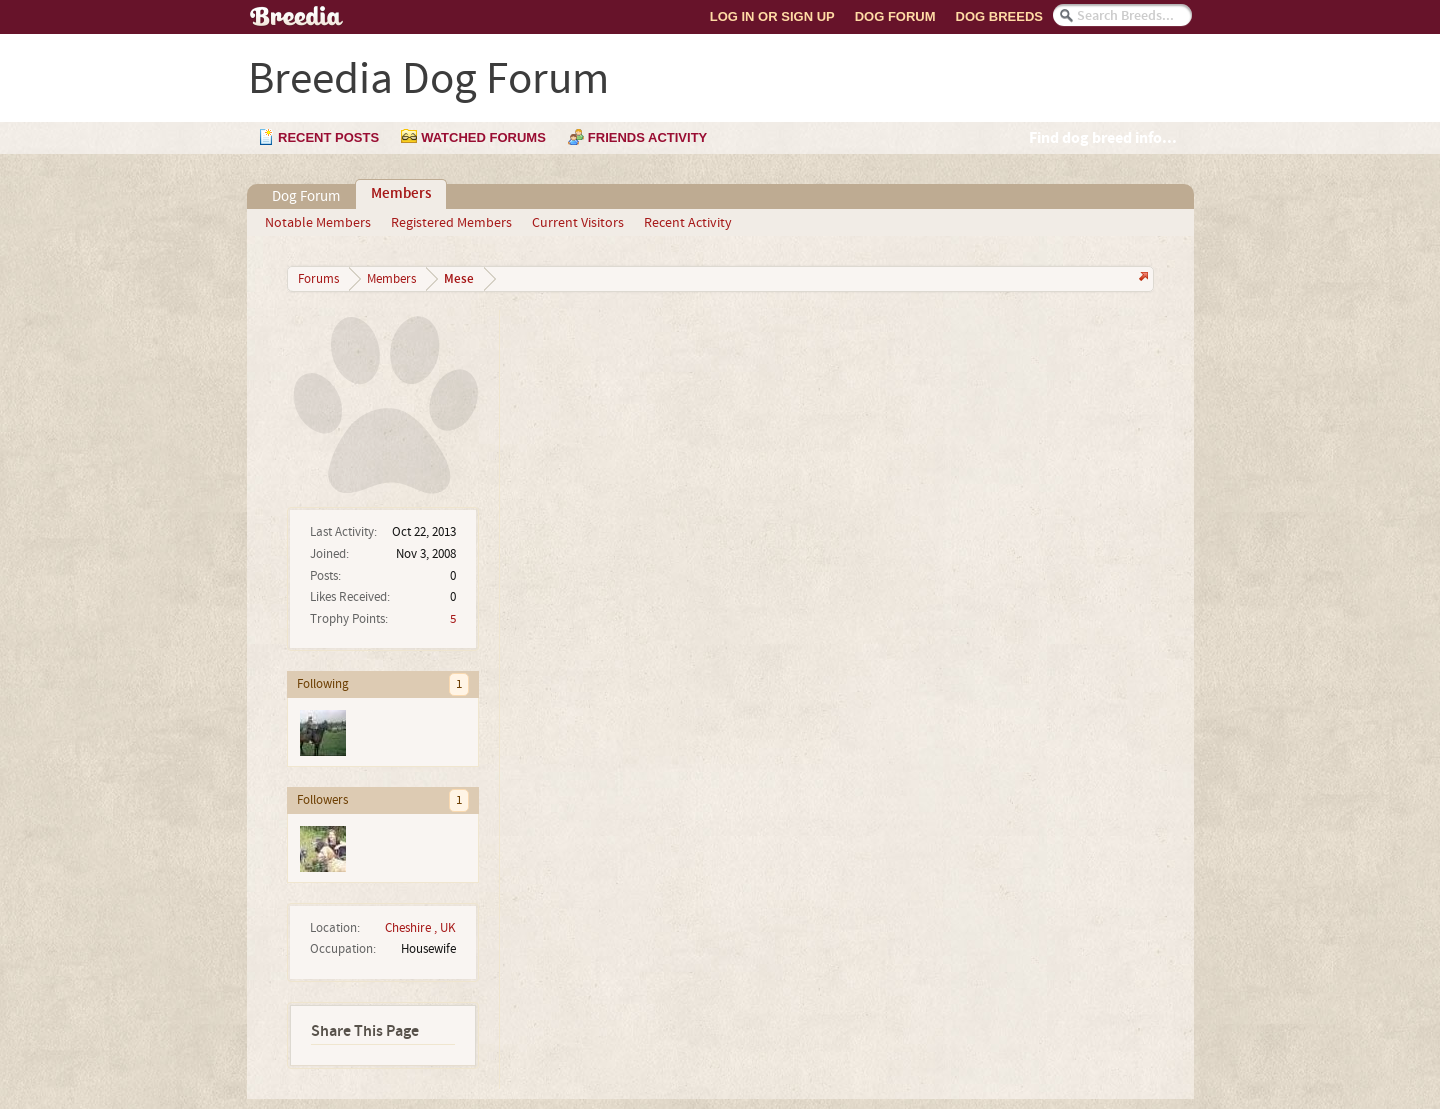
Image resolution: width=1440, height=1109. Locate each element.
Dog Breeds (999, 16)
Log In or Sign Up (772, 16)
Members (401, 194)
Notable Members (318, 223)
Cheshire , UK (420, 928)
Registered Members (451, 223)
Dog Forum (895, 16)
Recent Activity (688, 223)
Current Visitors (578, 223)
